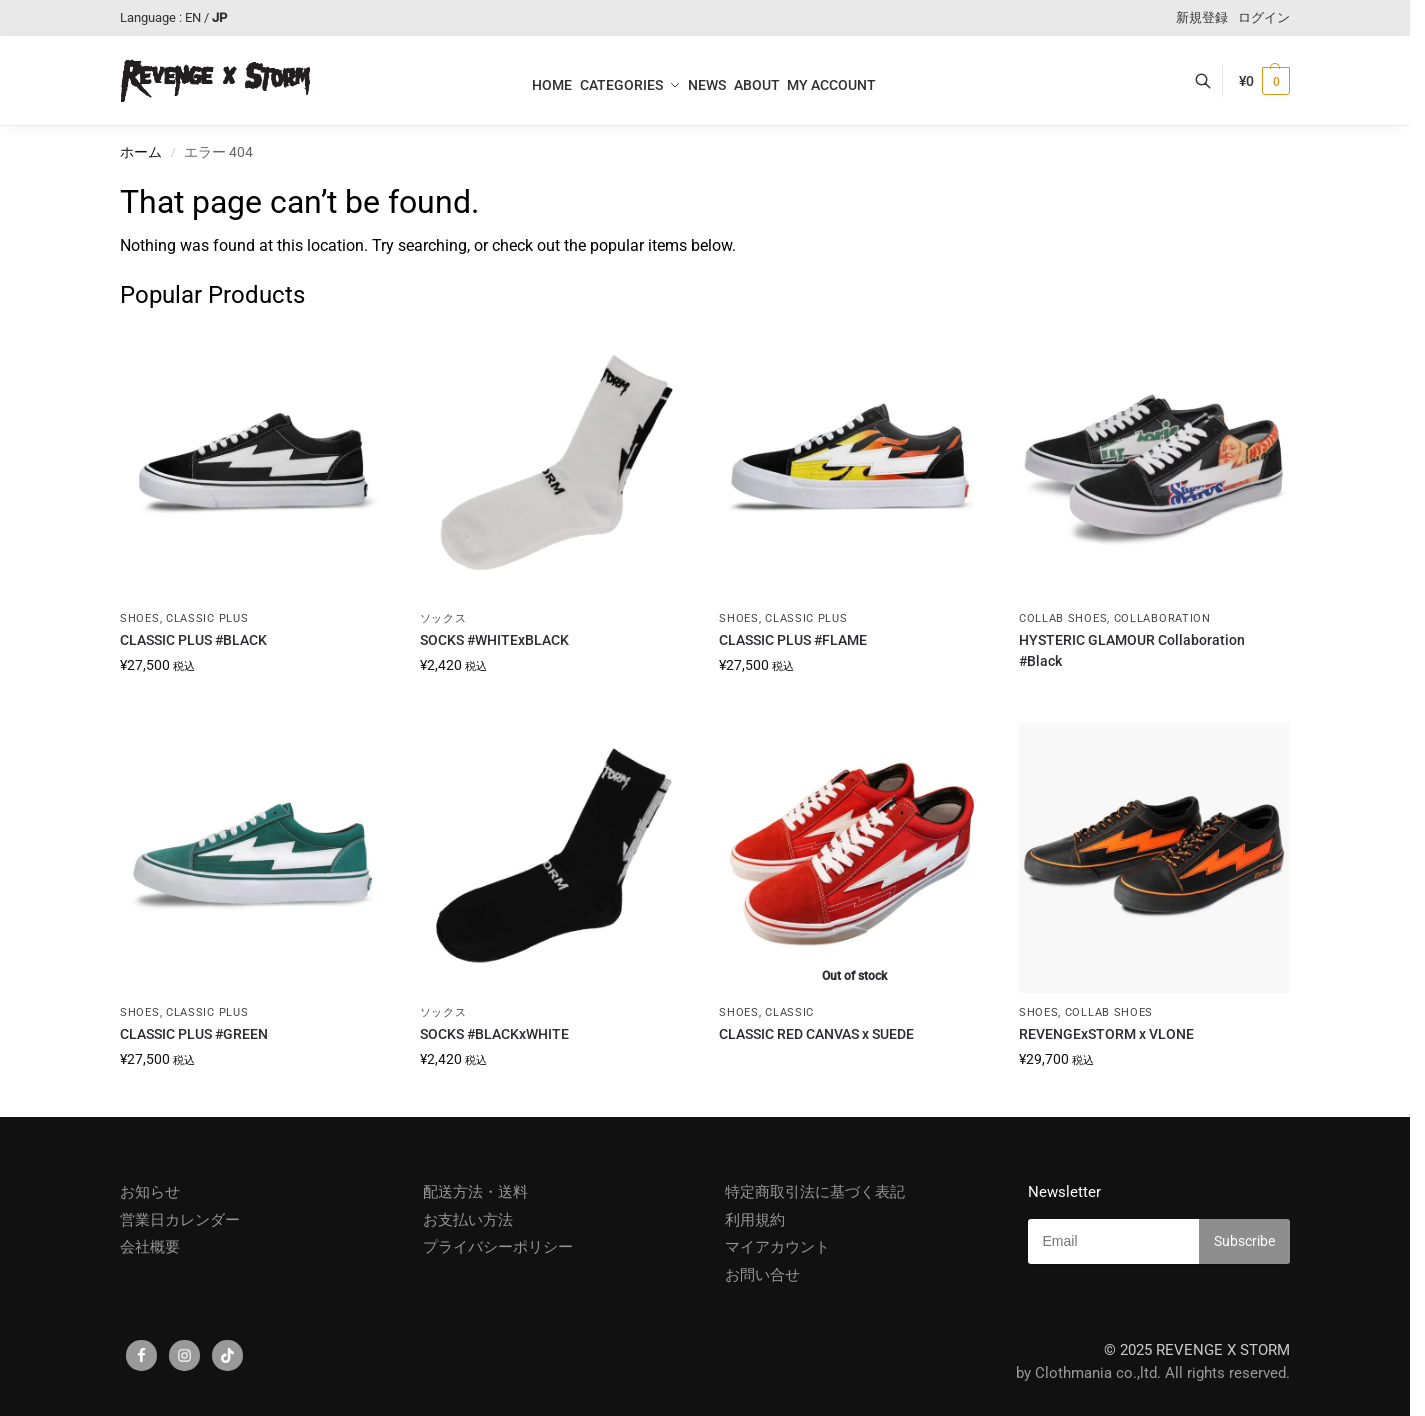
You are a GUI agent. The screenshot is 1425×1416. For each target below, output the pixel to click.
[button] (1264, 81)
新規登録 (1202, 17)
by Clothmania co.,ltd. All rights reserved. (1153, 1373)
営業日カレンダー (180, 1220)
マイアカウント (777, 1247)
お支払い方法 (468, 1220)
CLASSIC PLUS (207, 618)
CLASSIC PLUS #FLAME (793, 640)
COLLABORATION (1162, 618)
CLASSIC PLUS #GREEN (194, 1034)
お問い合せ (762, 1275)
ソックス (443, 618)
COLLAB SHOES (1063, 618)
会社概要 (150, 1247)
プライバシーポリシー (498, 1247)
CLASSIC (789, 1012)
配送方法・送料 (475, 1192)
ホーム (141, 152)
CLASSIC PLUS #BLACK (193, 640)
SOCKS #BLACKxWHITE (494, 1034)
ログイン (1264, 17)
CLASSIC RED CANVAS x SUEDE (816, 1034)
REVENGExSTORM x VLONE (1106, 1034)
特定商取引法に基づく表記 (815, 1192)
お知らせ (150, 1192)
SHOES (140, 618)
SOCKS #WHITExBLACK (494, 640)
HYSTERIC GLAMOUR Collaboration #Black (1132, 650)
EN (193, 17)
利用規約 (755, 1220)
